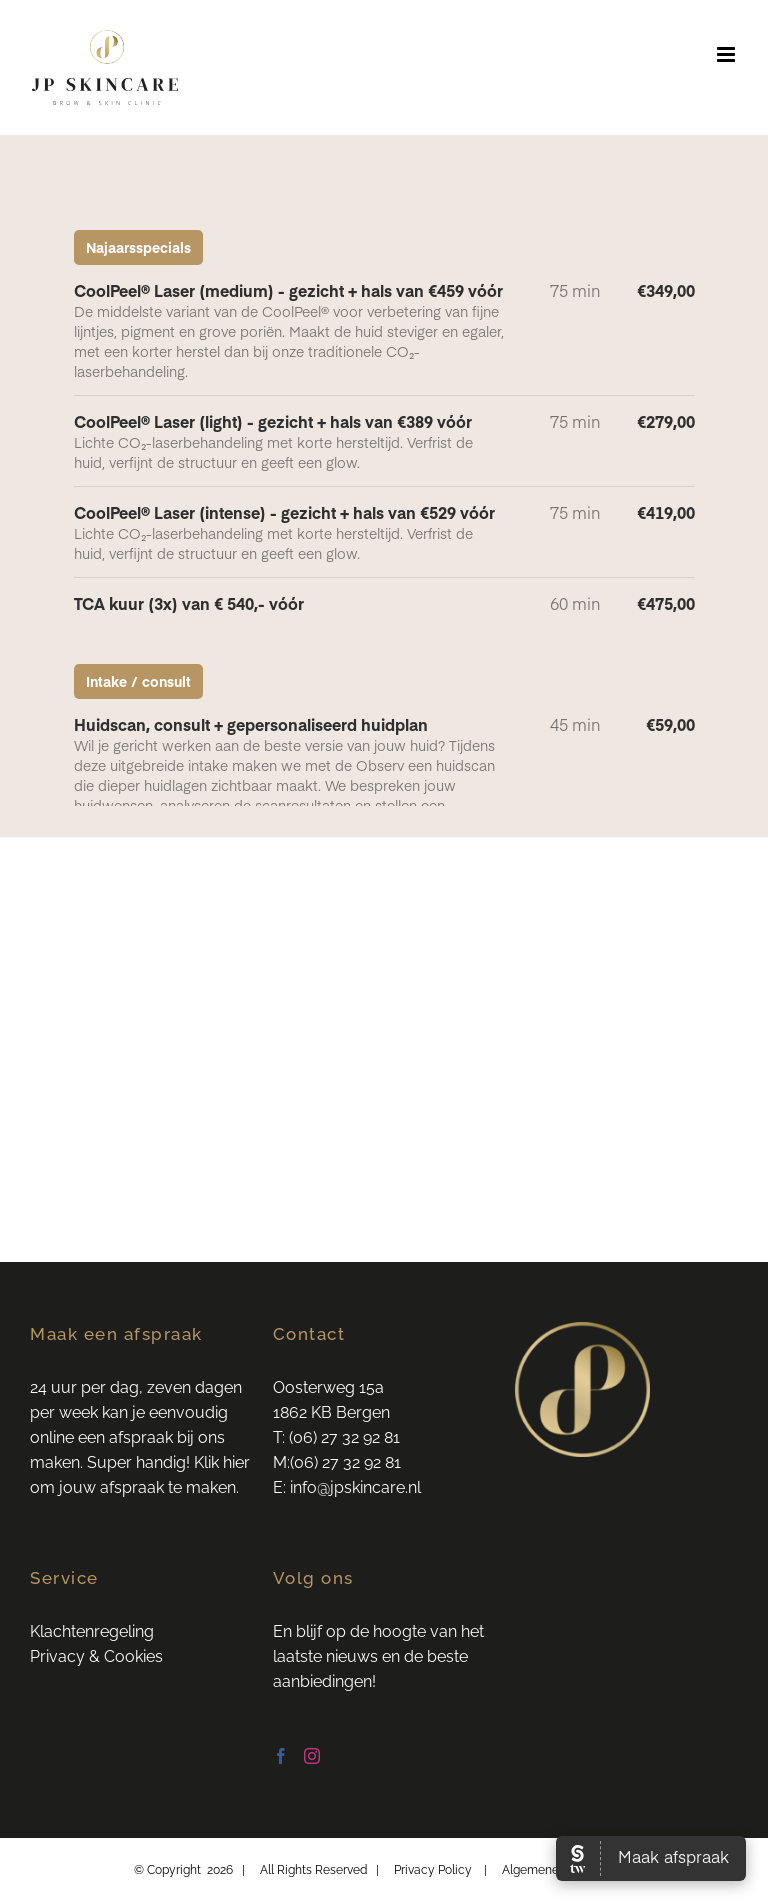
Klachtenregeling (92, 1631)
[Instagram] (312, 1756)
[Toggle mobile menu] (727, 54)
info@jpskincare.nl (357, 1487)
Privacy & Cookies (96, 1656)
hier (236, 1462)
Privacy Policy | (448, 1870)
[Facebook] (281, 1756)
